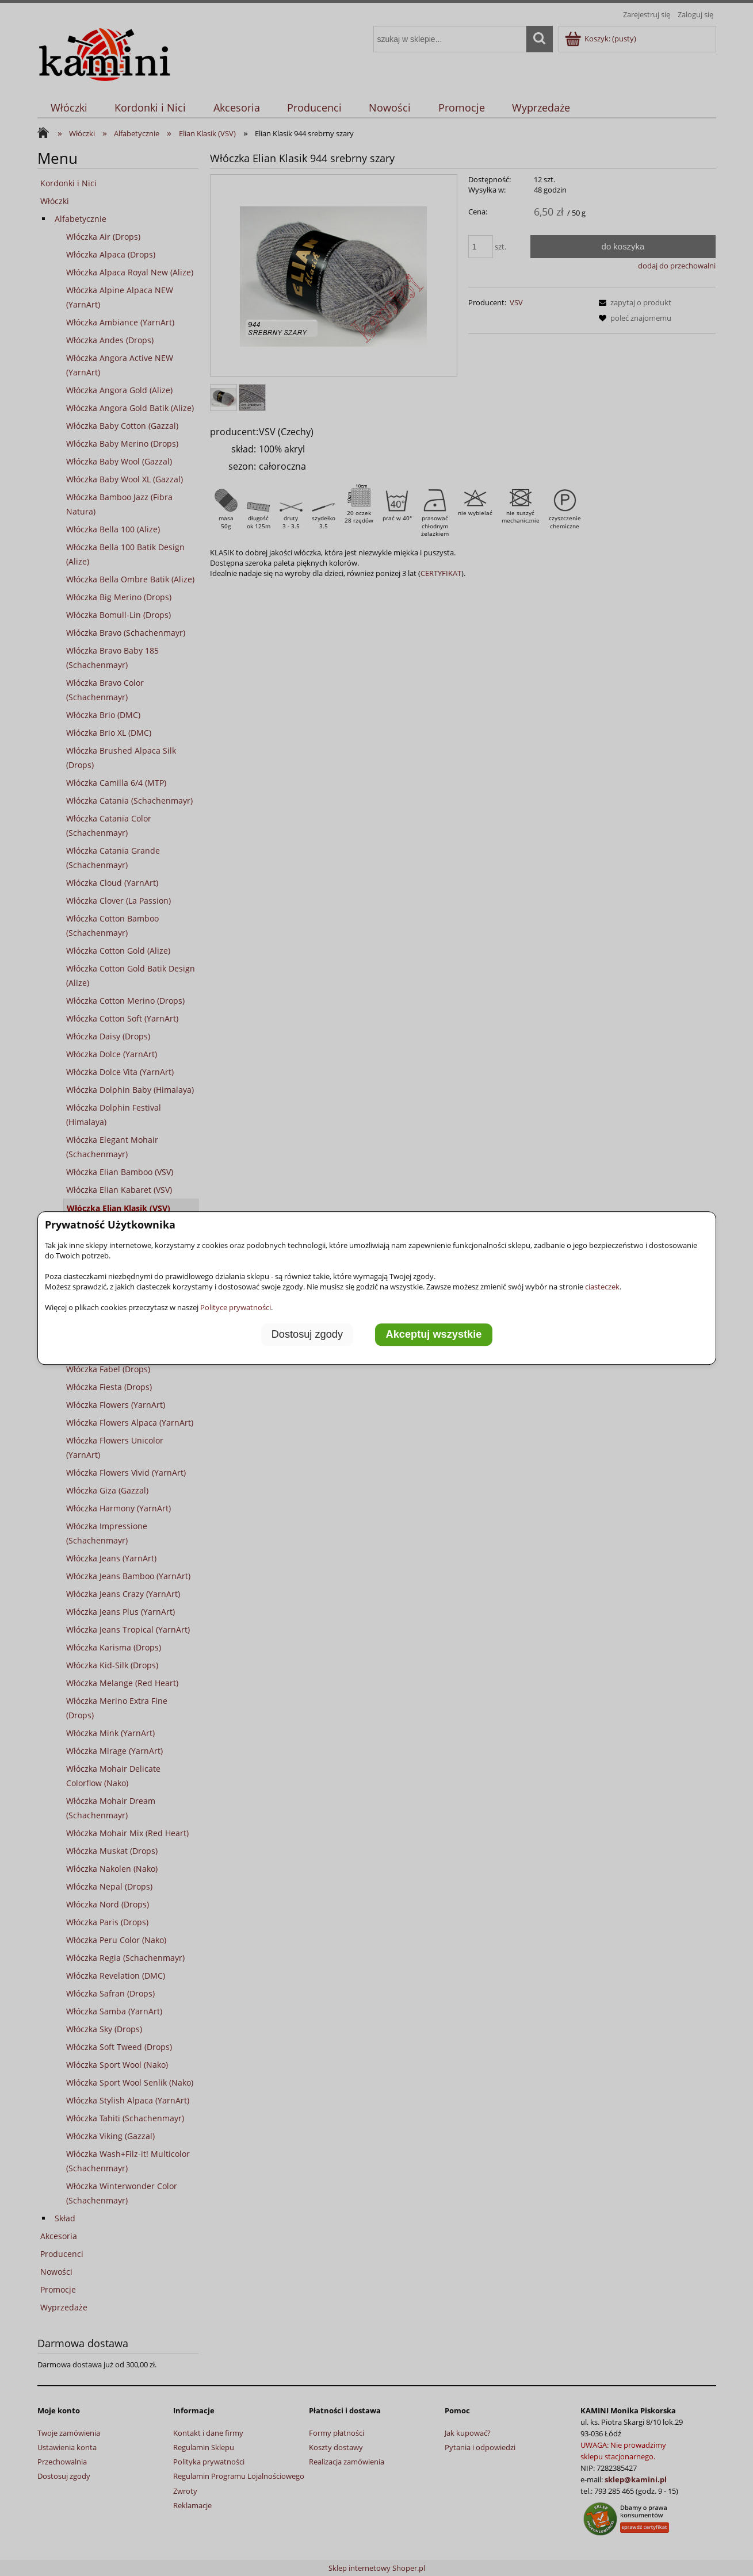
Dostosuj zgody (307, 1334)
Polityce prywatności (235, 1307)
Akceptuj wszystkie (434, 1334)
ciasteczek (602, 1286)
